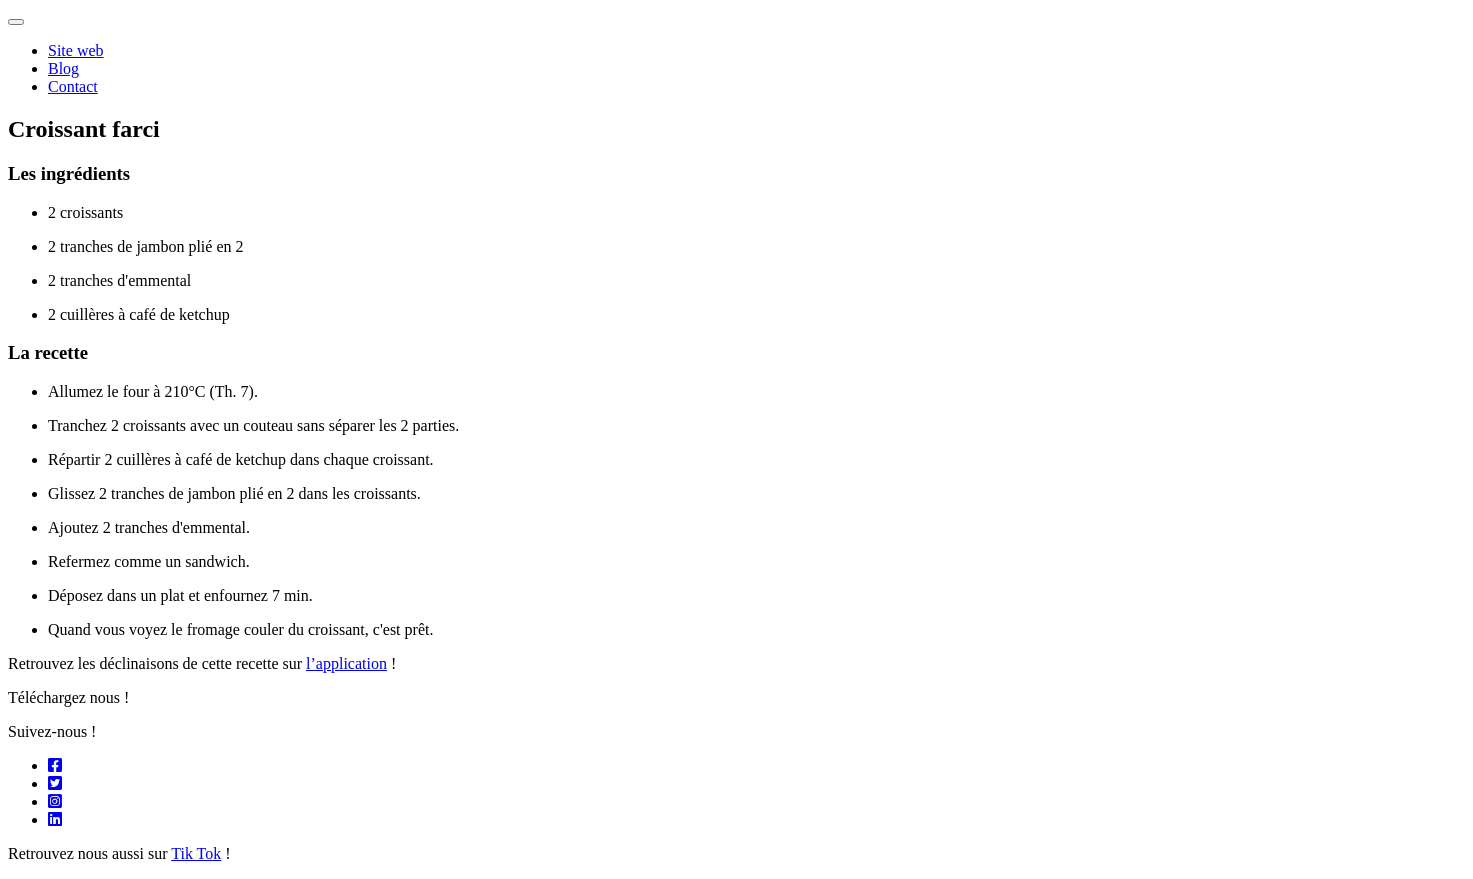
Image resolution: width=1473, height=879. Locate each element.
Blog (63, 68)
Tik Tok (196, 853)
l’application (346, 663)
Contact (73, 86)
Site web (76, 50)
